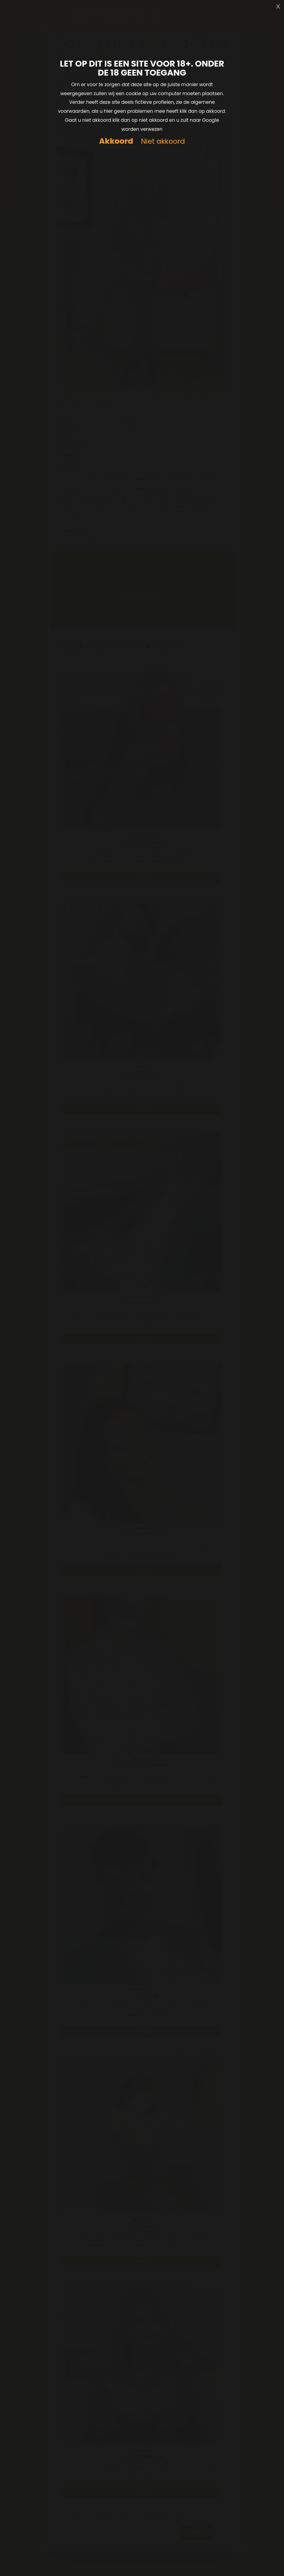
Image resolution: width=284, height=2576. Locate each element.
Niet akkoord (163, 141)
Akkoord (116, 141)
